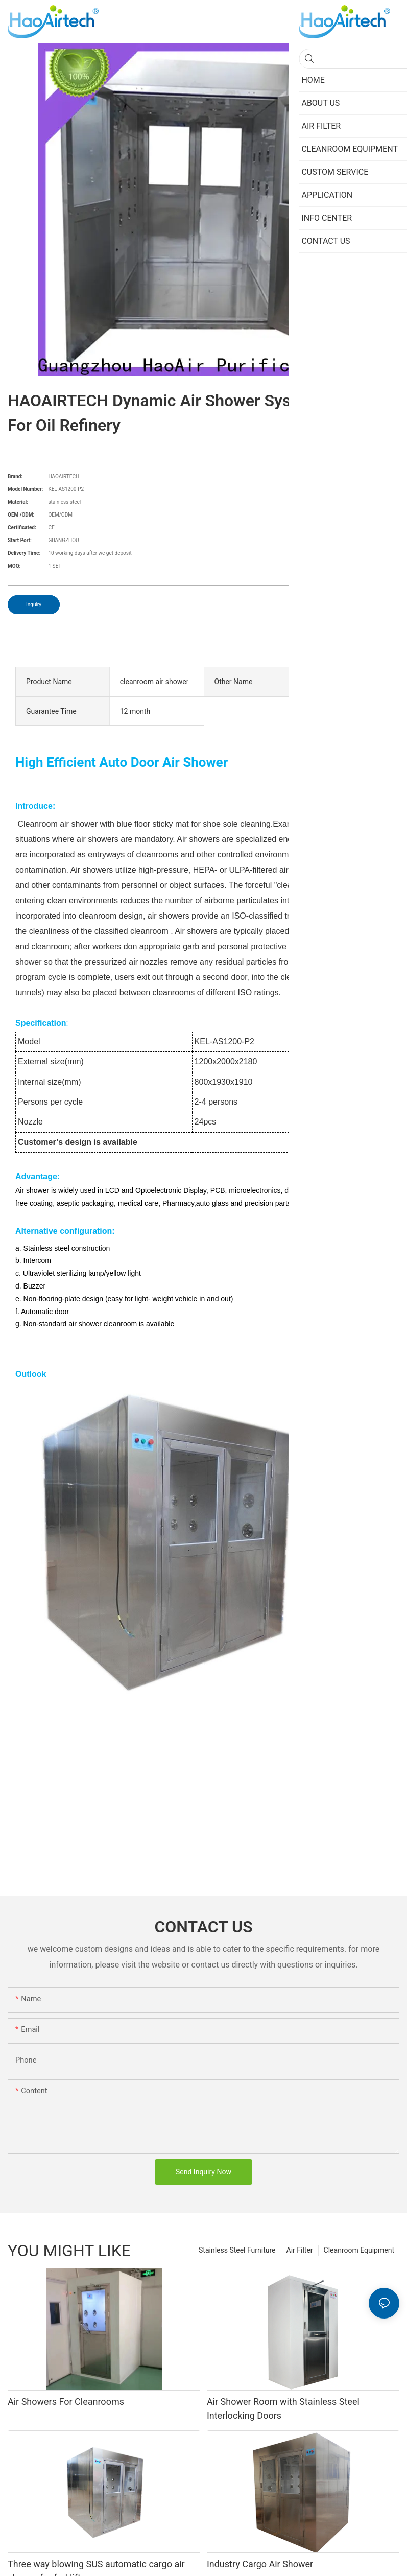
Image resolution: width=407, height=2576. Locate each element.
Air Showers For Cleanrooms (66, 2401)
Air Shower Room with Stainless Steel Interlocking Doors (283, 2408)
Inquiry (33, 604)
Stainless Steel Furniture (237, 2250)
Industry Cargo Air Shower (260, 2564)
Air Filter (299, 2250)
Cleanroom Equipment (359, 2250)
